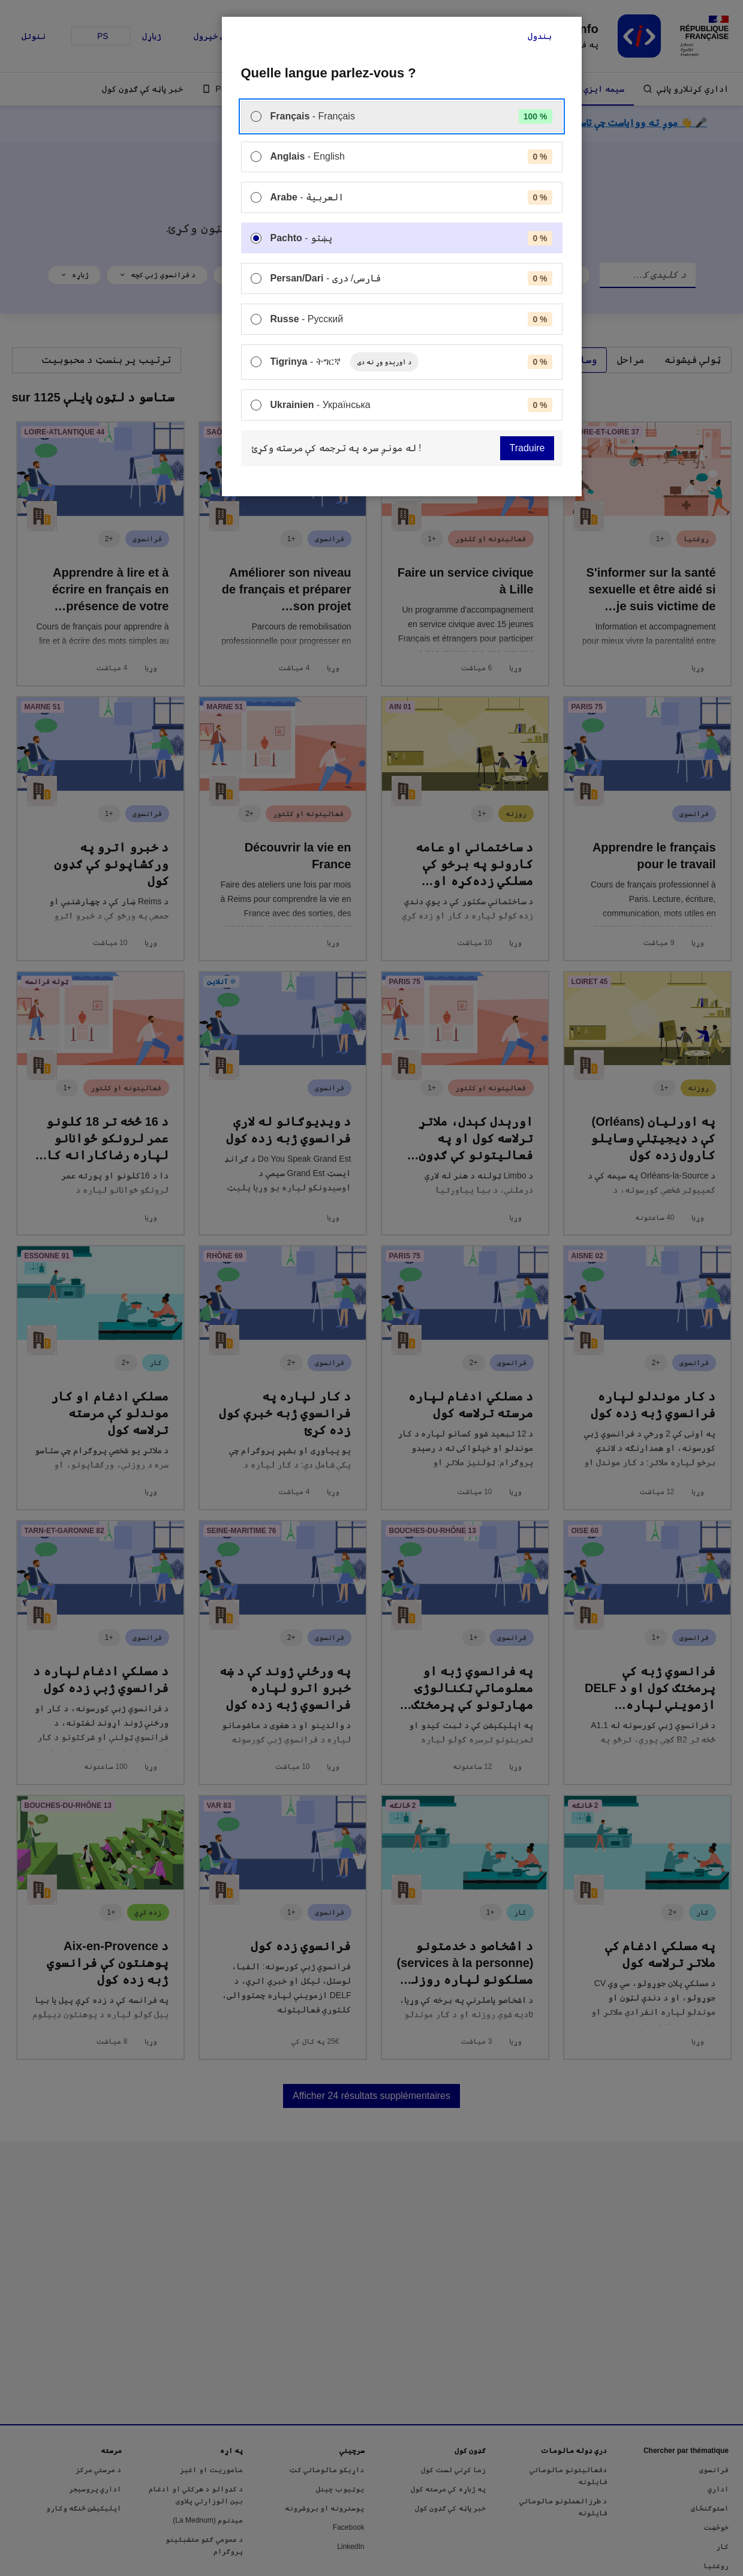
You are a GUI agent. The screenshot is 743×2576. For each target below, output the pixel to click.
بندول (540, 36)
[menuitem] (401, 116)
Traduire (527, 448)
